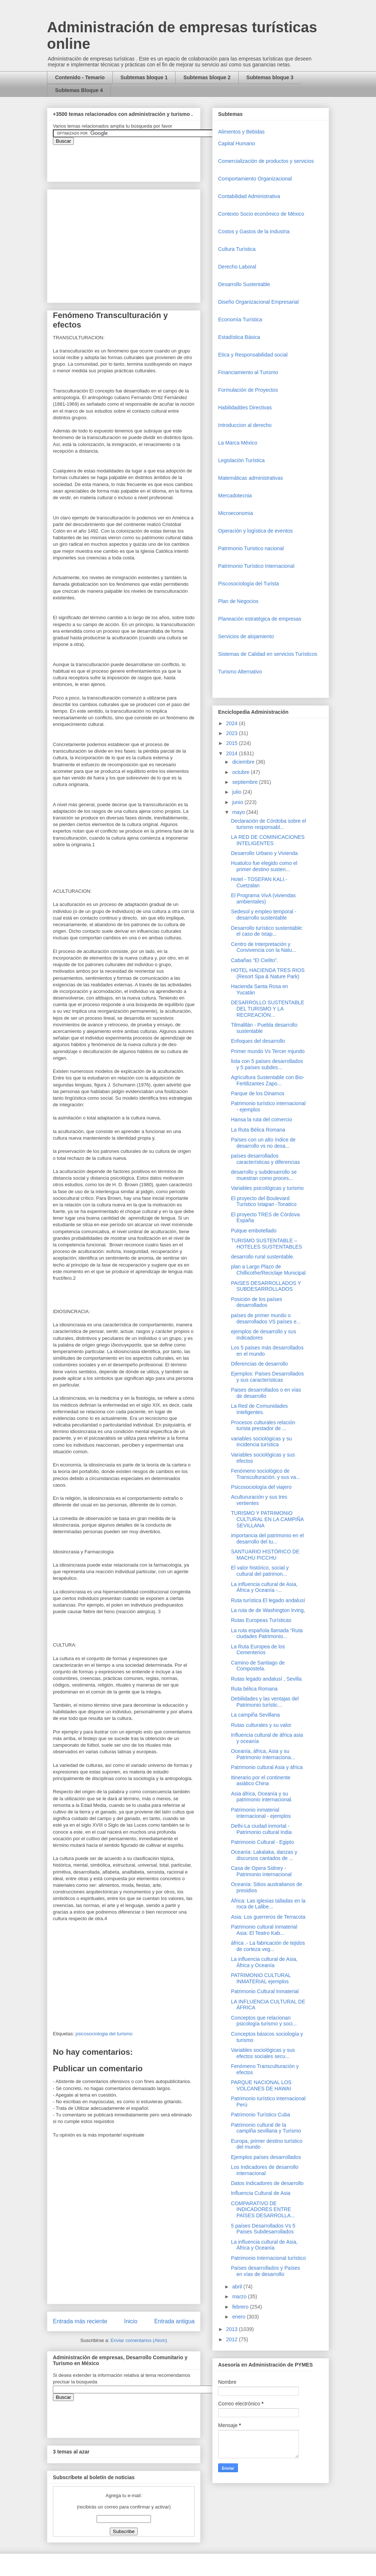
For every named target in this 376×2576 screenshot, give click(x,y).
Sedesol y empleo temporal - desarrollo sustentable (263, 915)
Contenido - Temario (80, 77)
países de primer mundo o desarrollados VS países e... (266, 1318)
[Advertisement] (22, 2412)
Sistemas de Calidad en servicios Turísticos (267, 654)
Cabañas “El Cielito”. (254, 960)
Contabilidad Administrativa (249, 196)
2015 (232, 743)
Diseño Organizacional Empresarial (258, 302)
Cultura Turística (237, 249)
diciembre (244, 762)
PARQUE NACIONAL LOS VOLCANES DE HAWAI (261, 2085)
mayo (239, 812)
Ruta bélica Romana (254, 1689)
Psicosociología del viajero (261, 1487)
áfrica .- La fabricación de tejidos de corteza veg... (268, 1946)
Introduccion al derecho (245, 425)
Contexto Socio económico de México (261, 214)
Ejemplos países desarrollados (266, 2157)
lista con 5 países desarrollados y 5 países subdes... (267, 1064)
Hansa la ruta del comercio (261, 1119)
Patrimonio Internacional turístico (268, 2258)
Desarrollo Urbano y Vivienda (264, 853)
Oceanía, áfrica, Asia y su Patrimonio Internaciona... (263, 1754)
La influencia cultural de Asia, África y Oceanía (264, 1962)
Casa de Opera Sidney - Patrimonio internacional (261, 1871)
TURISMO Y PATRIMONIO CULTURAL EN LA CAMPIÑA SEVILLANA (267, 1519)
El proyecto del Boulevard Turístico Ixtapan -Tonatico (264, 1201)
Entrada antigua (174, 2321)
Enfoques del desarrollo (258, 1041)
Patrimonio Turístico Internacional (256, 566)
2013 (232, 2329)
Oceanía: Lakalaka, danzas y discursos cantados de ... (264, 1855)
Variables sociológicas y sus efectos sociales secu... (263, 2053)
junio (238, 802)
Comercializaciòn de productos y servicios (266, 161)
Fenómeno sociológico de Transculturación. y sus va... (265, 1474)
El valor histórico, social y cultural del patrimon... (260, 1571)
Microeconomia (235, 513)
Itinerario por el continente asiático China (260, 1781)
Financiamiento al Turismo (248, 372)
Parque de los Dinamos (258, 1093)
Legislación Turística (241, 460)
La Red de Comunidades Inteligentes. (259, 1409)
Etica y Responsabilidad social (253, 355)
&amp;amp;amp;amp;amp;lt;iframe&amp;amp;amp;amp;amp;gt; (135, 159)
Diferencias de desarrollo (259, 1364)
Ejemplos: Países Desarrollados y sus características (267, 1377)
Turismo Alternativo (240, 672)
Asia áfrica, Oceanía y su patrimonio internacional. (262, 1797)
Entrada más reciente (80, 2321)
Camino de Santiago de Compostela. (258, 1666)
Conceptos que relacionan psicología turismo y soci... (264, 2021)
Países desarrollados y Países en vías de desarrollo (265, 2271)
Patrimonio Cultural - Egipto (262, 1842)
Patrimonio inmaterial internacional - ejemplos (261, 1813)
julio (237, 792)
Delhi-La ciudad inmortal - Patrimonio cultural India (261, 1829)
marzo (240, 2296)
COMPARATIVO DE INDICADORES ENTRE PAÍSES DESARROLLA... (263, 2209)
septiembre (245, 782)
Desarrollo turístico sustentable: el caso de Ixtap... (267, 931)
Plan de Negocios (238, 601)
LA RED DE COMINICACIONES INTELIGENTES (268, 840)
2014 (232, 753)
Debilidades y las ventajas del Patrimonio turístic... (265, 1702)
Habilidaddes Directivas (245, 407)
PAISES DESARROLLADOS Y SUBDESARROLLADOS (266, 1286)
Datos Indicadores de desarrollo (267, 2183)
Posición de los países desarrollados (256, 1302)
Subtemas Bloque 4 (79, 90)
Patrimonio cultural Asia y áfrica (267, 1767)
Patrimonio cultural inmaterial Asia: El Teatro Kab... (264, 1930)
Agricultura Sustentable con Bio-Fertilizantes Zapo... (267, 1080)
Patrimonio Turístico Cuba (260, 2115)
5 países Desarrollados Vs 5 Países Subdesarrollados (263, 2229)
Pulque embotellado (253, 1231)
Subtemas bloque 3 (269, 77)
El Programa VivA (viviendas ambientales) (263, 898)
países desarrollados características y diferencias (265, 1159)
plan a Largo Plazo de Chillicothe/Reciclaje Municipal (268, 1270)
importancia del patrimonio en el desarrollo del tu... (267, 1538)
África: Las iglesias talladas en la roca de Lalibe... (268, 1904)
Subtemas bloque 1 (143, 77)
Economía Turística (240, 319)
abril (237, 2287)
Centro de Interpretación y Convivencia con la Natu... (263, 947)
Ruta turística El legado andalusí (268, 1600)
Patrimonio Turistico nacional (251, 548)
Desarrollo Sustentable (244, 284)
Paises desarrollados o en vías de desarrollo (266, 1393)
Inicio (130, 2321)
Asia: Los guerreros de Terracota (268, 1917)
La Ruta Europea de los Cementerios (258, 1650)
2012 (232, 2339)
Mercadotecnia (235, 495)
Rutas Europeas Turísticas (261, 1620)
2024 (232, 723)
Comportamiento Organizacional (255, 179)
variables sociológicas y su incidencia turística (261, 1442)
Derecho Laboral (237, 267)
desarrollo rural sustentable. (262, 1257)
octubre (241, 772)
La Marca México (237, 443)
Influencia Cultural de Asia (260, 2193)
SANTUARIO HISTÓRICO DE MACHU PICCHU (265, 1555)
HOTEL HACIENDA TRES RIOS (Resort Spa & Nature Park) (268, 973)
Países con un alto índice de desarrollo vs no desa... (263, 1143)
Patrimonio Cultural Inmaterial (265, 1991)
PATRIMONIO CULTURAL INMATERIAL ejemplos (261, 1978)
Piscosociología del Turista (248, 584)
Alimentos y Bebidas (241, 132)
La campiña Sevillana (255, 1715)
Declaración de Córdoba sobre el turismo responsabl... (268, 824)
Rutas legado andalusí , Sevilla (266, 1679)
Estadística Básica (239, 337)
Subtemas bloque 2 (206, 77)
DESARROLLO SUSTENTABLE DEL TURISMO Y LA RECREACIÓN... (267, 1009)
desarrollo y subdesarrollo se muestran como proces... (264, 1175)
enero (239, 2317)
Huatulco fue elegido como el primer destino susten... (264, 866)
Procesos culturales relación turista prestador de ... (263, 1425)
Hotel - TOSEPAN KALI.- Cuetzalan (259, 882)
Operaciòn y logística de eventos (255, 531)
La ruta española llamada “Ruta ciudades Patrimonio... (267, 1633)
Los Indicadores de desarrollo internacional (265, 2170)
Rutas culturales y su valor (261, 1725)
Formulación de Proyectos (248, 390)
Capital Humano (236, 143)
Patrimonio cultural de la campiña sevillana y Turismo (266, 2128)
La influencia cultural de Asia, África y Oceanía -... (264, 1587)
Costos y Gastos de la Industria (254, 231)
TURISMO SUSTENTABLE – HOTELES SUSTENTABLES (266, 1244)
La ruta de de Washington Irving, (268, 1610)
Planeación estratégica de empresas (259, 619)
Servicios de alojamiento (246, 636)
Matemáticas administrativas (250, 478)
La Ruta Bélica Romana (258, 1130)
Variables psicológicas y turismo (267, 1188)
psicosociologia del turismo (103, 2033)
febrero (241, 2307)
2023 (232, 733)
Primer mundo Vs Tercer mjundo (267, 1051)
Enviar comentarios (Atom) (139, 2340)
